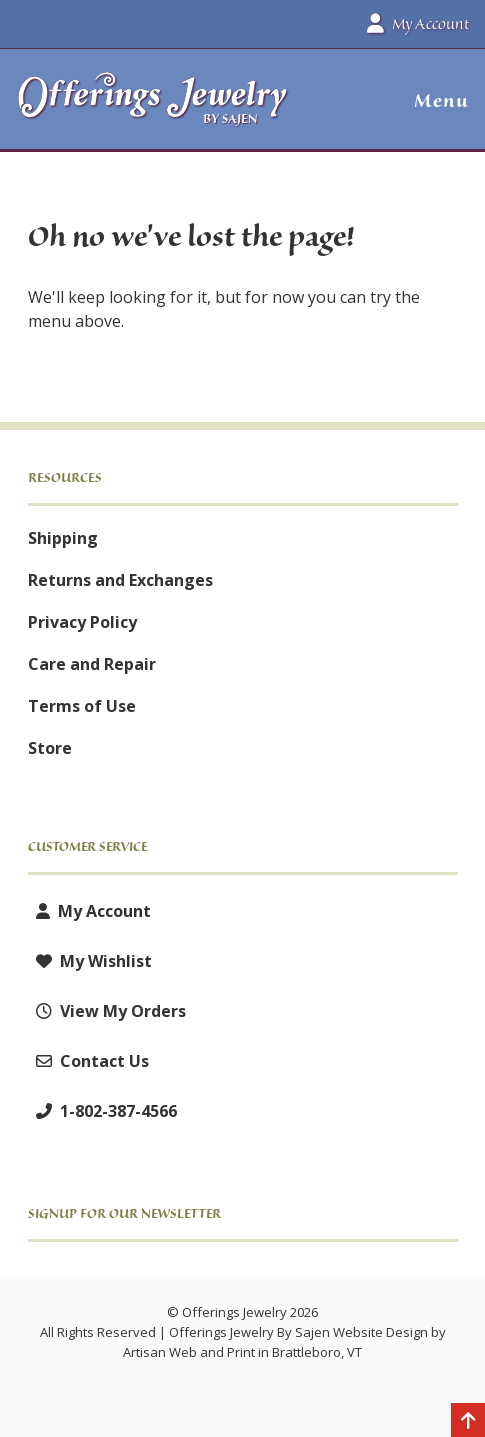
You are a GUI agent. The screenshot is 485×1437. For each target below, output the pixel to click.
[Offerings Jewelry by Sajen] (153, 108)
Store (50, 748)
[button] (433, 101)
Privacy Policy (82, 622)
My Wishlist (90, 961)
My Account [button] (418, 24)
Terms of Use (82, 706)
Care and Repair (92, 664)
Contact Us (88, 1061)
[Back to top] (468, 1422)
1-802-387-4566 (102, 1111)
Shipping (63, 538)
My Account (89, 911)
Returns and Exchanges (120, 580)
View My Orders (107, 1011)
